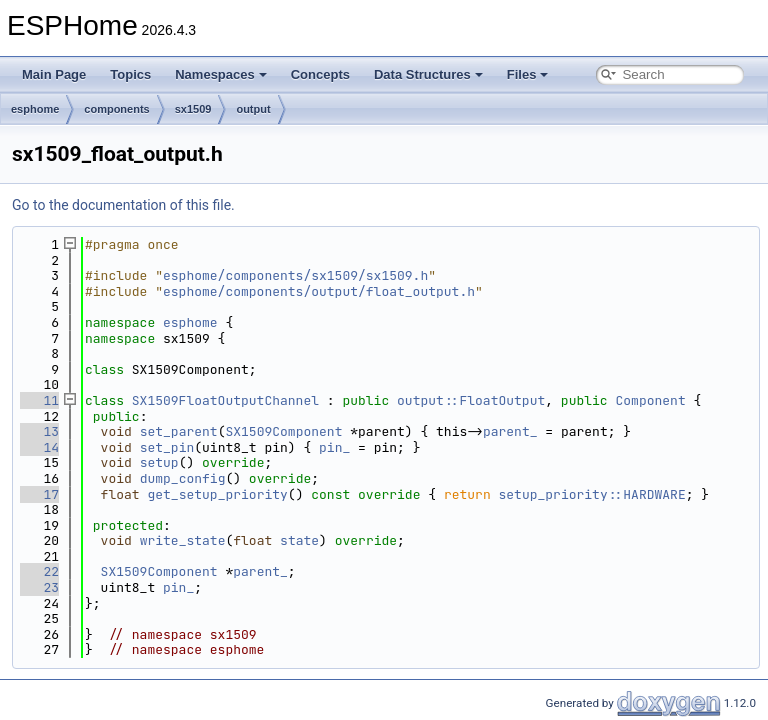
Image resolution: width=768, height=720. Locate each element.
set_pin (167, 447)
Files (528, 74)
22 (39, 571)
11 (39, 400)
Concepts (320, 74)
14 (39, 447)
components (116, 109)
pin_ (334, 447)
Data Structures (428, 74)
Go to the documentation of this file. (123, 205)
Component (650, 400)
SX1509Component (283, 431)
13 (39, 431)
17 (39, 494)
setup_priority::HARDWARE (592, 494)
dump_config (183, 478)
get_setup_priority (217, 494)
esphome (35, 109)
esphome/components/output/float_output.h (319, 291)
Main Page (54, 74)
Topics (130, 74)
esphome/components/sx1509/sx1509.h (295, 275)
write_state (183, 540)
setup (159, 462)
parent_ (510, 431)
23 (39, 587)
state (299, 540)
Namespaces (221, 74)
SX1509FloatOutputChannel (225, 400)
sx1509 (193, 109)
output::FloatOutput (471, 400)
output (253, 109)
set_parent (179, 431)
